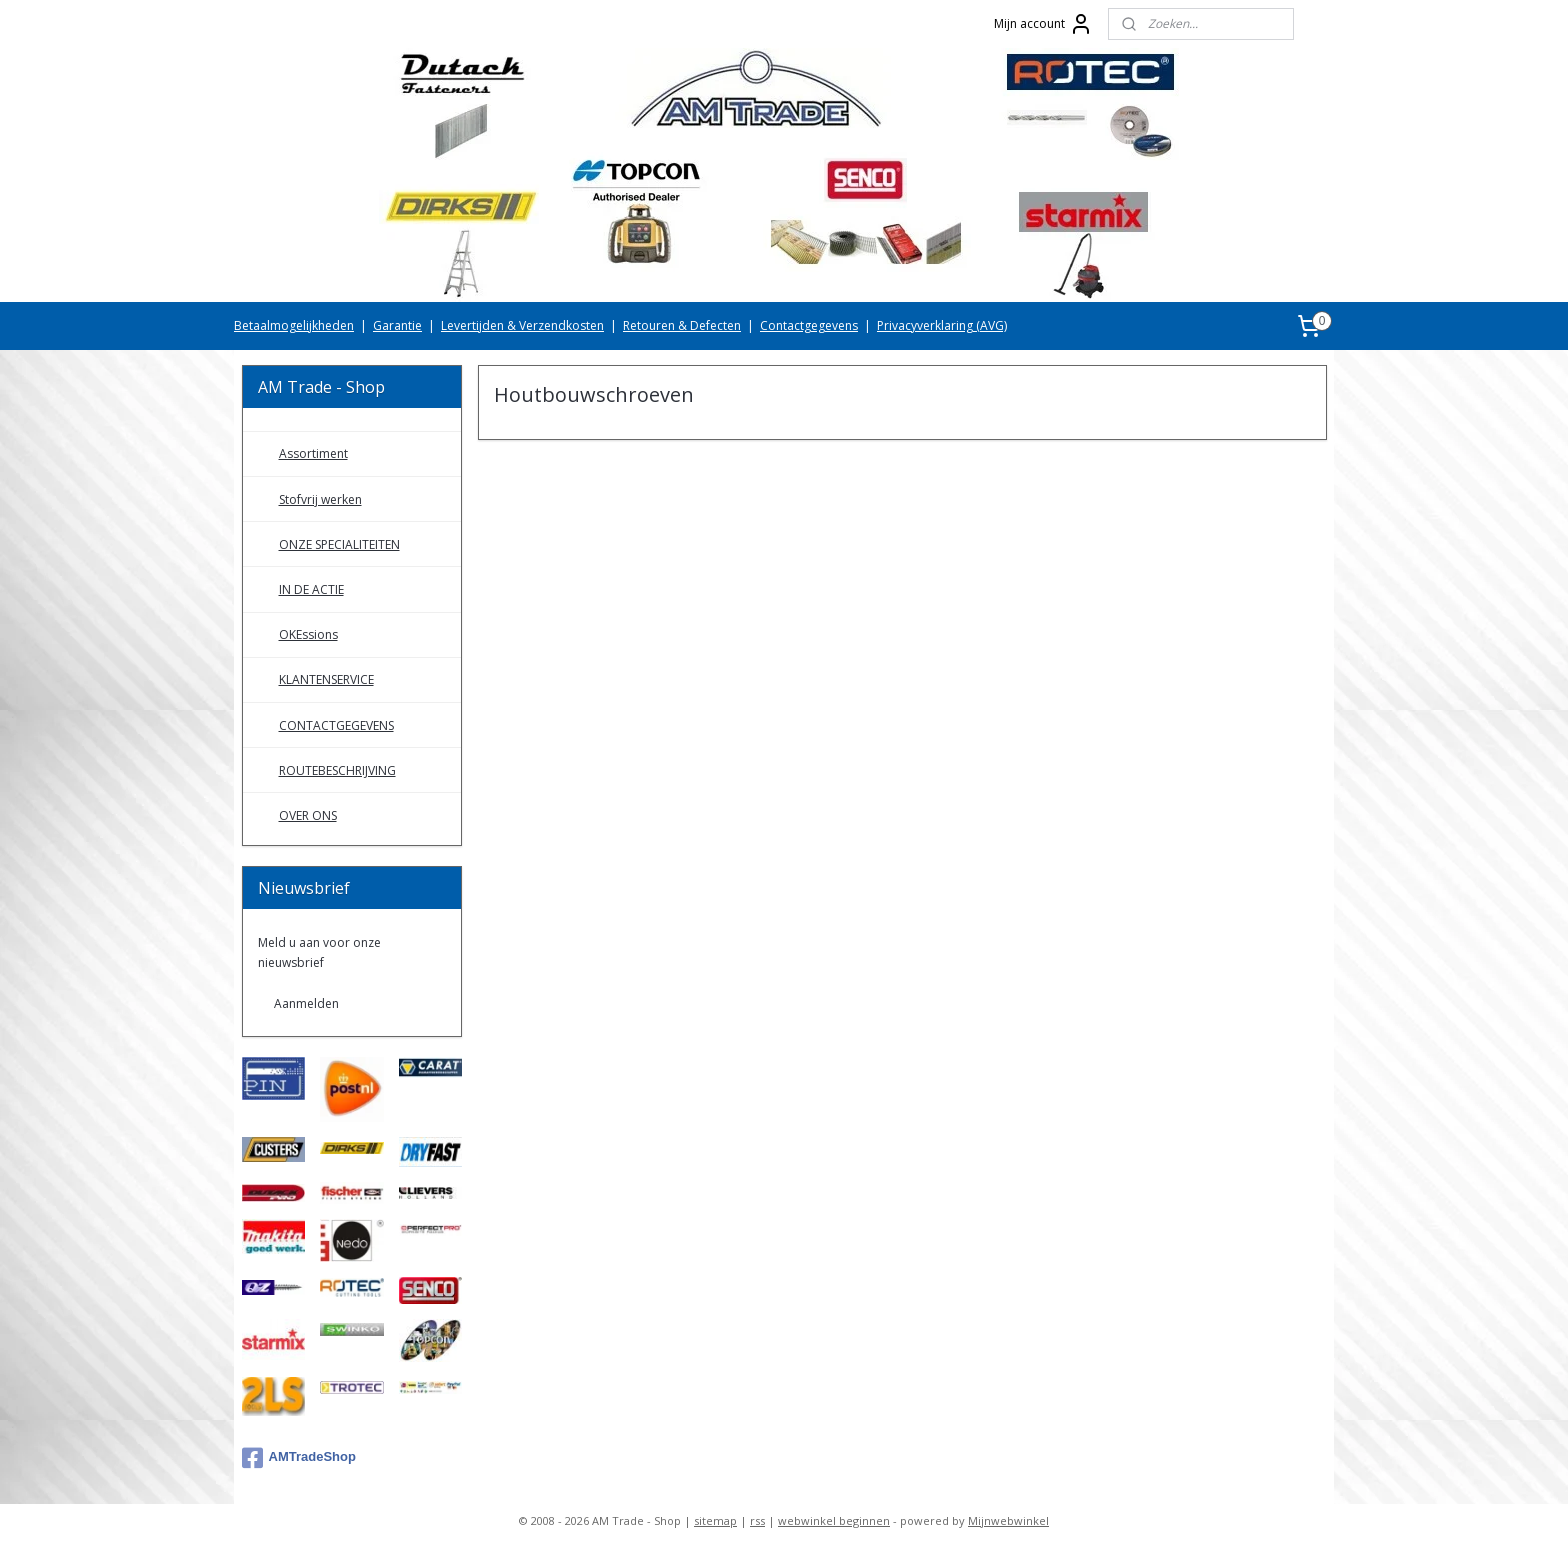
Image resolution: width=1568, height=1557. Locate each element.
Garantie (397, 325)
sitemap (715, 1520)
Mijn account (1043, 24)
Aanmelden (306, 1003)
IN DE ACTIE (311, 589)
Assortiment (313, 453)
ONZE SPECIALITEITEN (339, 544)
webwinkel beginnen (834, 1520)
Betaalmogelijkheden (294, 325)
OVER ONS (308, 815)
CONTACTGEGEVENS (336, 725)
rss (757, 1520)
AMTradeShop (299, 1458)
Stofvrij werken (320, 499)
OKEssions (308, 634)
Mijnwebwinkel (1008, 1520)
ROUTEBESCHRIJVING (337, 770)
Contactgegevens (809, 325)
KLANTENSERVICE (326, 679)
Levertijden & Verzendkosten (522, 325)
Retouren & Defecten (682, 325)
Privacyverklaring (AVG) (942, 325)
